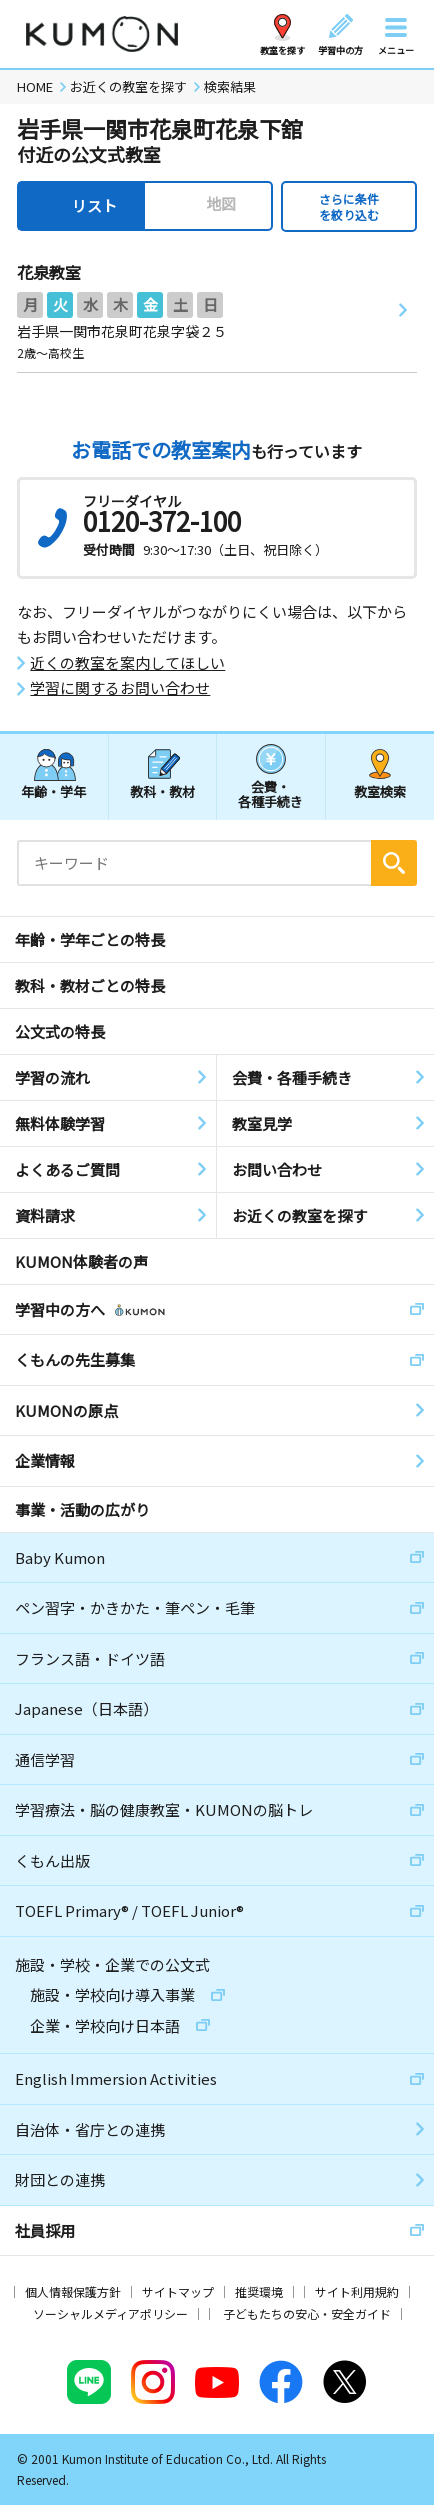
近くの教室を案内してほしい (127, 663)
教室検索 (380, 791)
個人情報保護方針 (73, 2291)
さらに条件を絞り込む (349, 206)
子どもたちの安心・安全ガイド (307, 2313)
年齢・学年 (53, 791)
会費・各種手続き (270, 793)
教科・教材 (162, 791)
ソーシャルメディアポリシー (110, 2313)
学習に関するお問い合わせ (120, 688)
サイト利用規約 (357, 2291)
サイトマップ (178, 2291)
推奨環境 (259, 2291)
